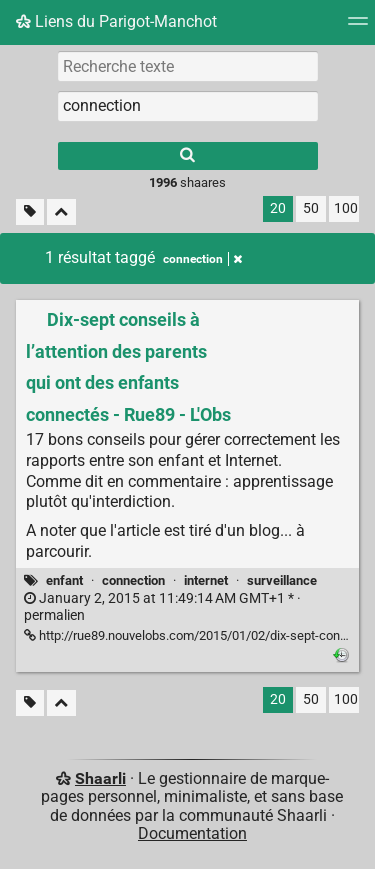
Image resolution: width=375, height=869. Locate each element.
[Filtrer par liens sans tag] (30, 212)
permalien (162, 607)
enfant (64, 580)
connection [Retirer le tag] (202, 259)
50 (311, 208)
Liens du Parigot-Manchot (116, 21)
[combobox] (188, 106)
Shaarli (100, 778)
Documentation (192, 833)
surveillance (282, 580)
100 (346, 208)
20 (278, 208)
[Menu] (358, 27)
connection (133, 580)
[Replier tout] (61, 212)
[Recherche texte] (188, 66)
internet (206, 580)
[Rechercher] (188, 156)
